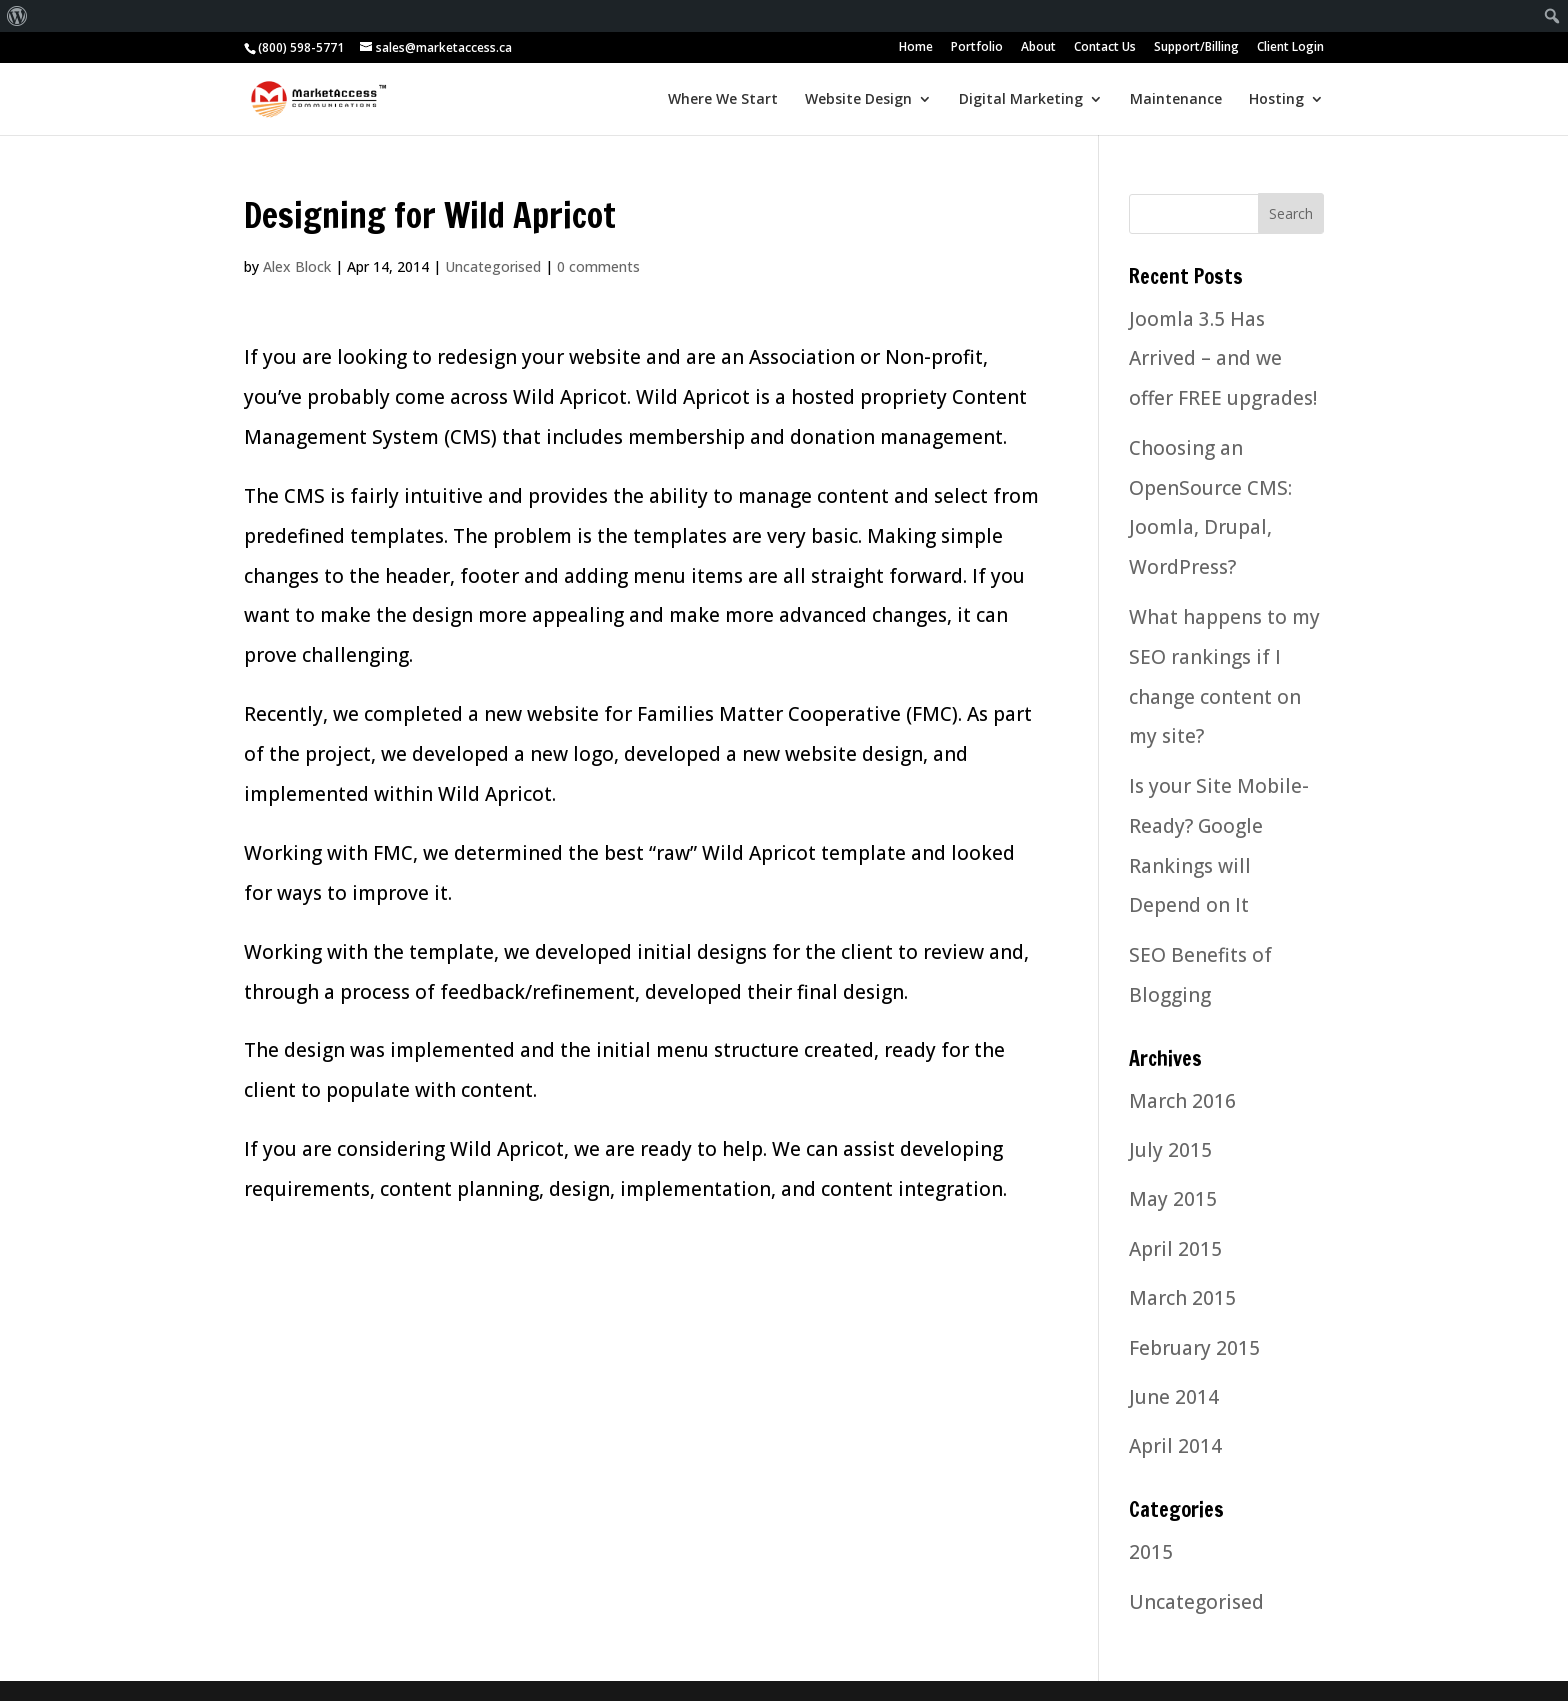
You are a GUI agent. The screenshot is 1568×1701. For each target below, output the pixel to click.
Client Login (1290, 48)
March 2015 (1182, 1298)
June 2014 (1174, 1397)
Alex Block (297, 266)
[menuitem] (17, 16)
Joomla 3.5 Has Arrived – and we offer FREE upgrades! (1223, 359)
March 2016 (1182, 1101)
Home (916, 48)
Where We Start (723, 100)
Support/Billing (1196, 48)
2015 (1151, 1552)
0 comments (598, 266)
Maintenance (1176, 100)
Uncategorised (493, 266)
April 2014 (1175, 1446)
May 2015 (1173, 1199)
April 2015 (1175, 1249)
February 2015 (1194, 1348)
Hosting (1276, 100)
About (1038, 48)
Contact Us (1105, 48)
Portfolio (977, 48)
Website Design (858, 100)
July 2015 (1170, 1150)
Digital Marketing (1021, 100)
